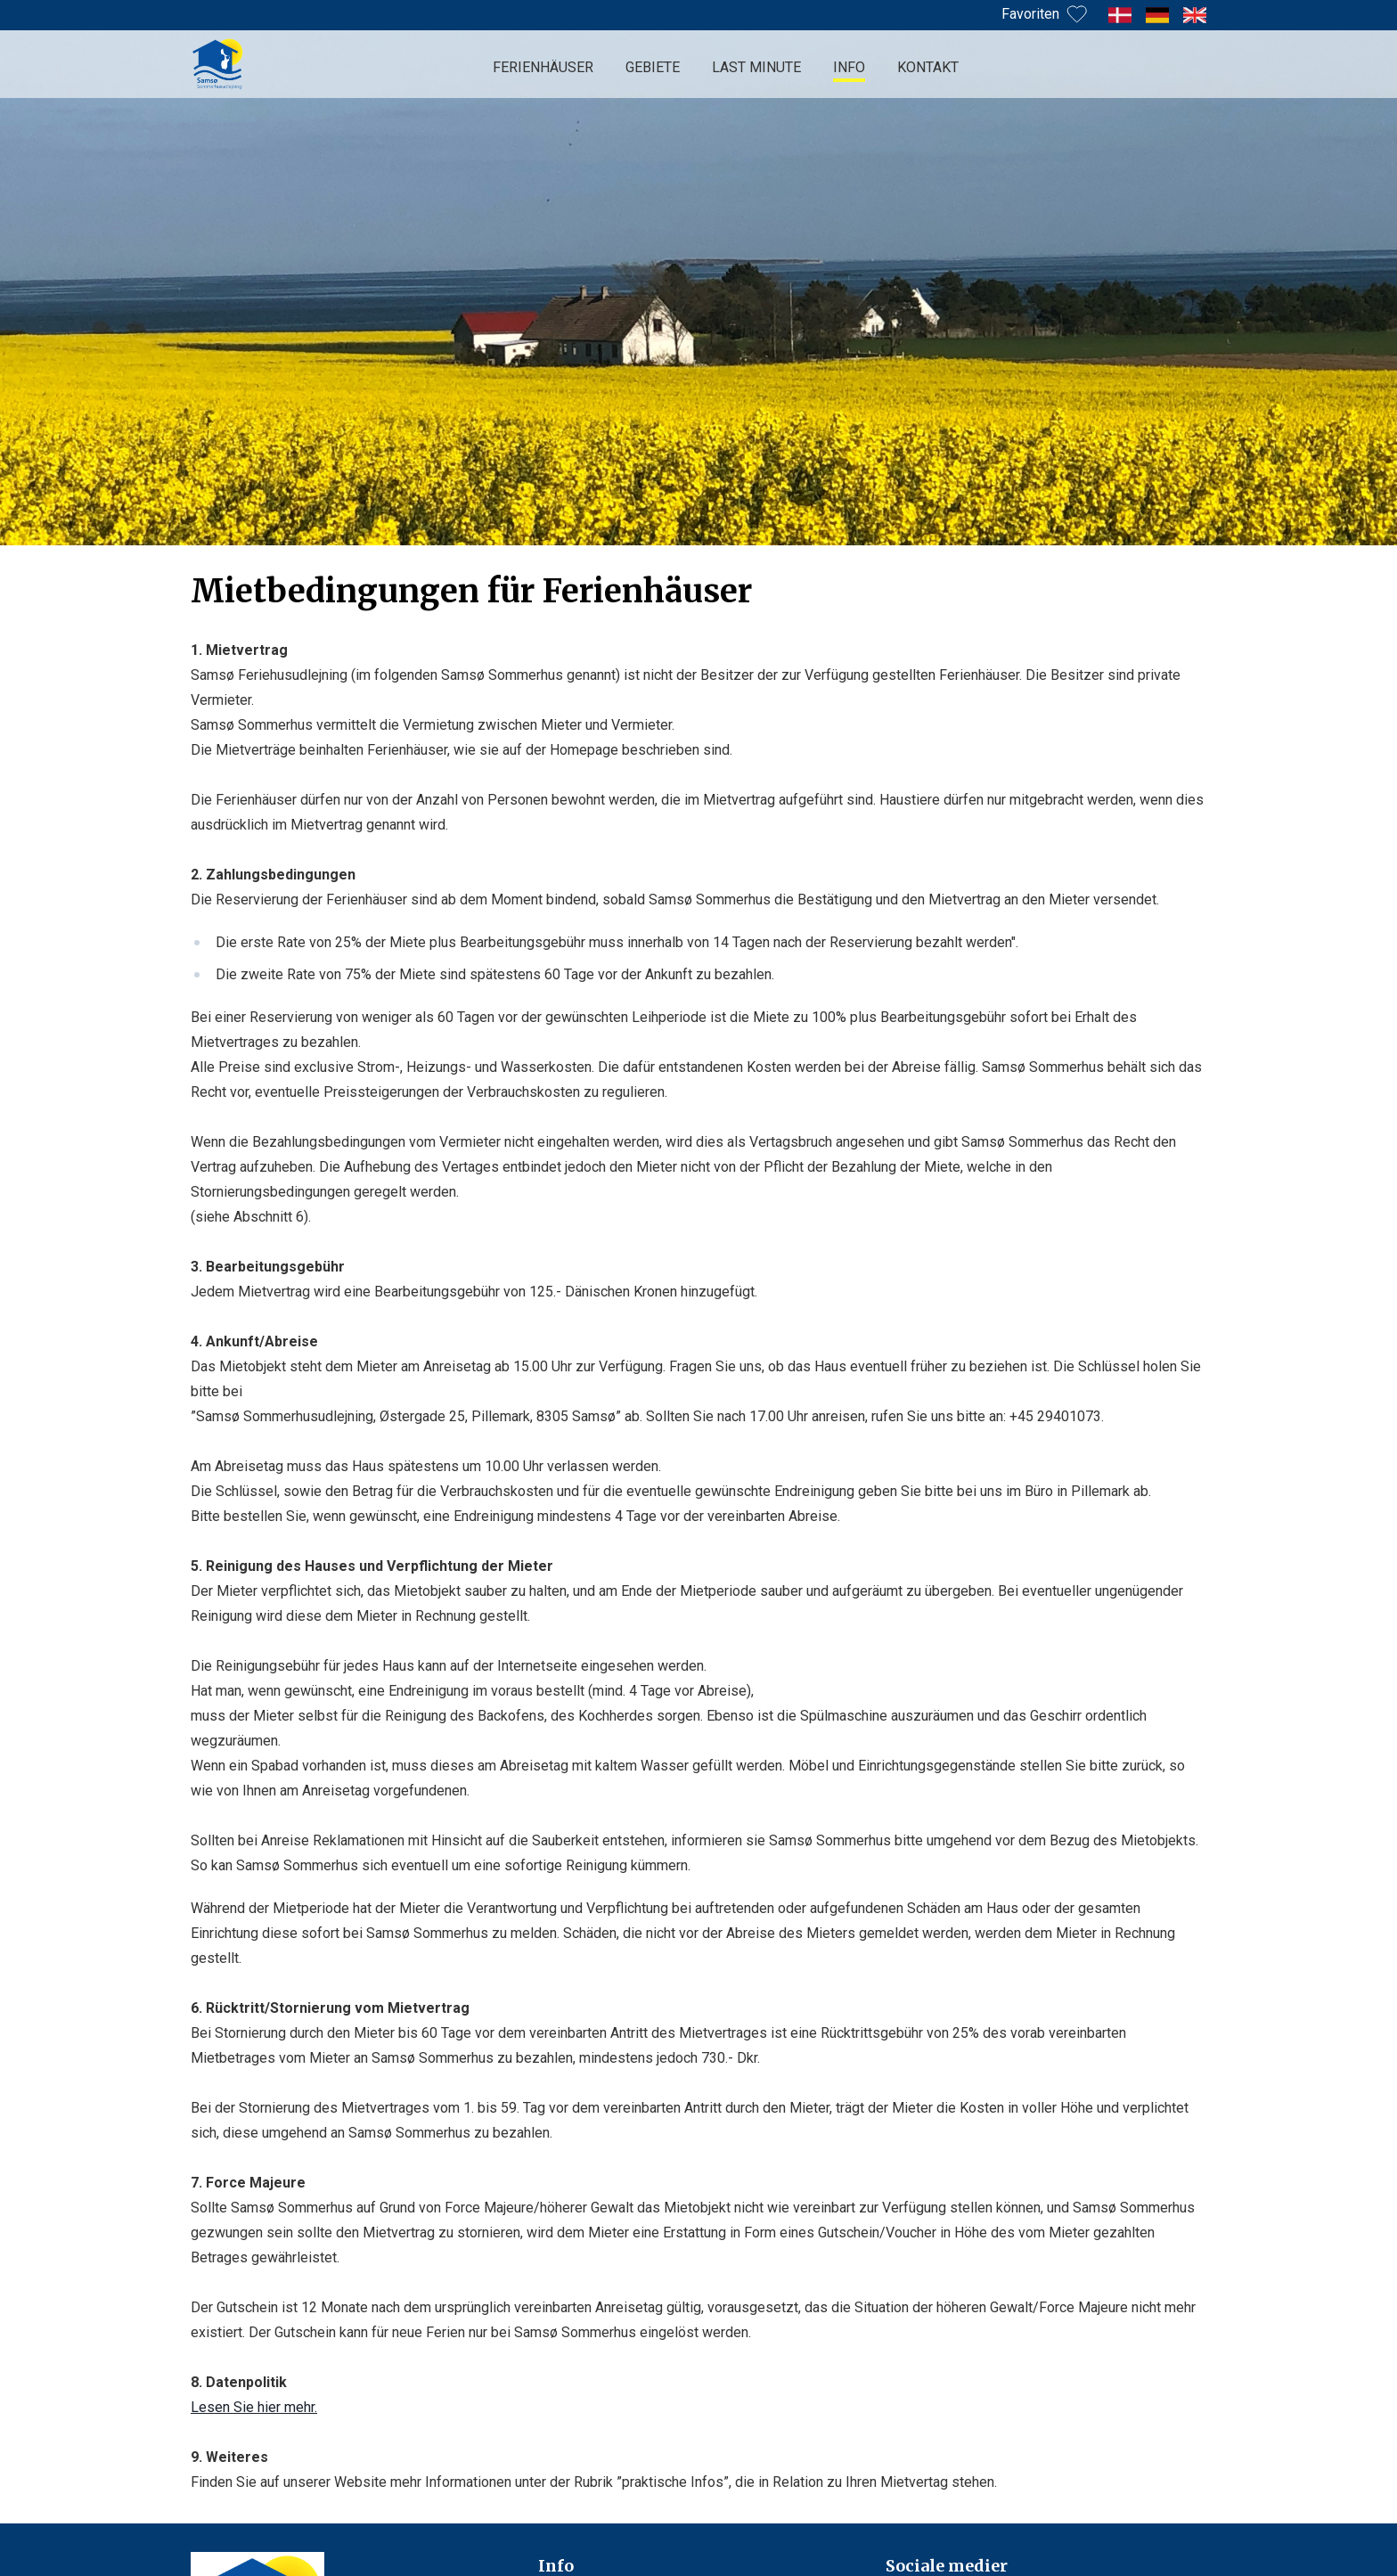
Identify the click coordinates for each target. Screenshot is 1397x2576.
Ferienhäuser (543, 67)
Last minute (756, 67)
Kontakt (928, 67)
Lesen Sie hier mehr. (254, 2407)
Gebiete (652, 67)
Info (849, 67)
